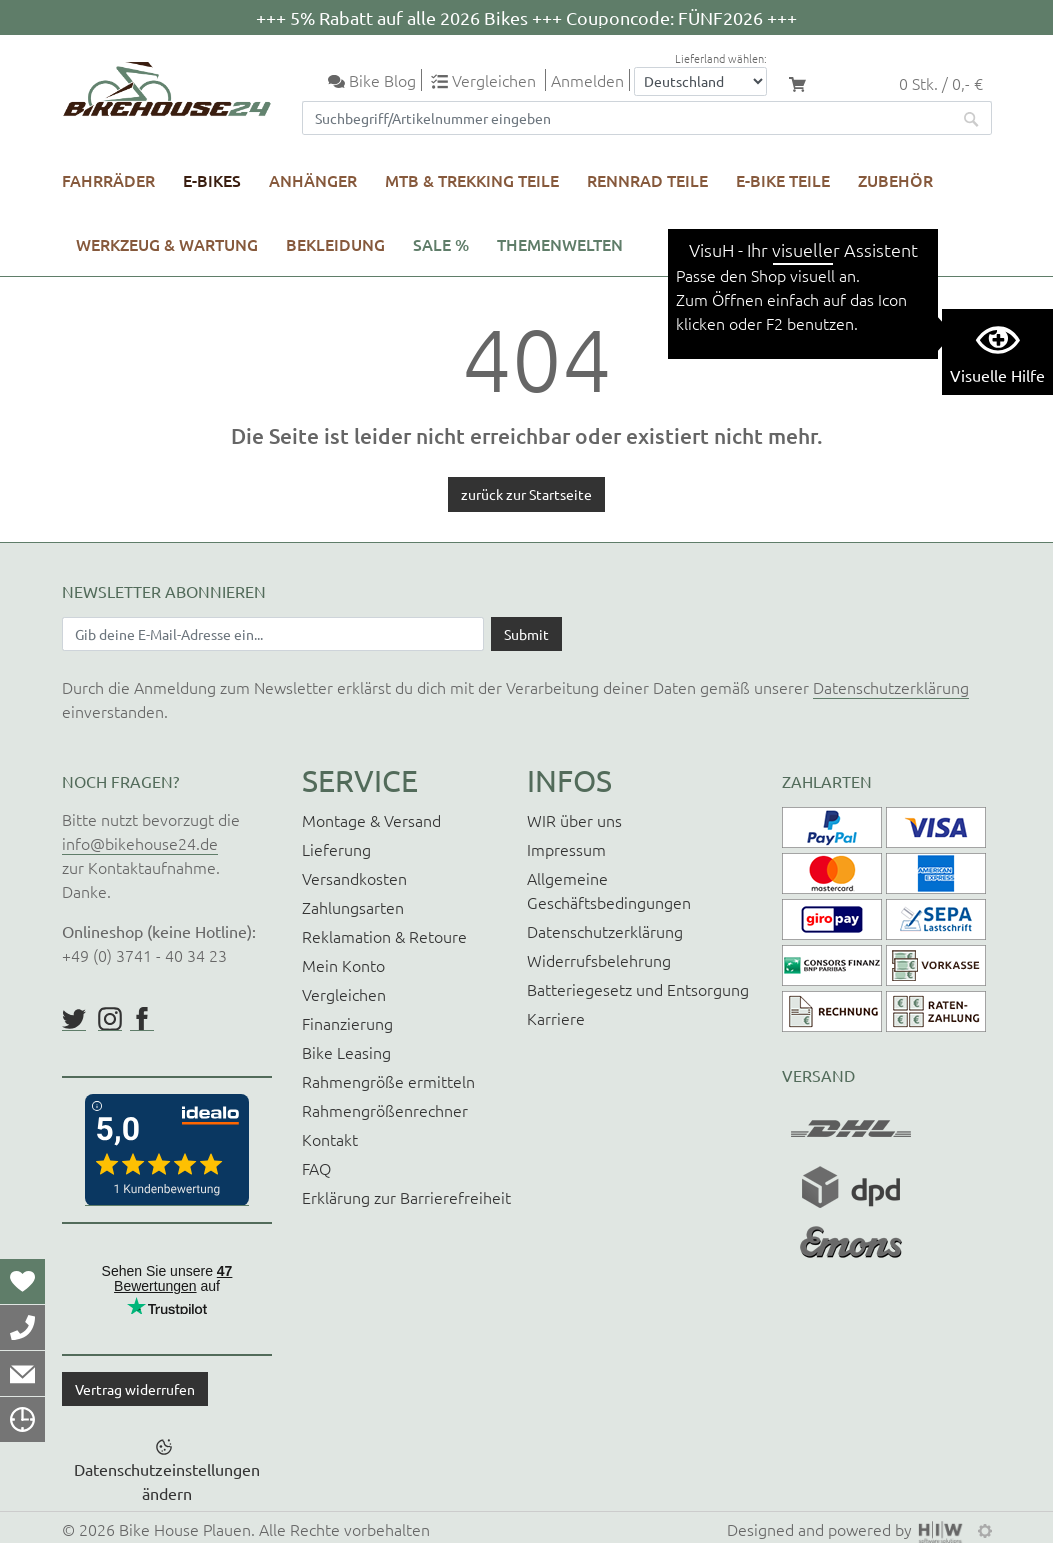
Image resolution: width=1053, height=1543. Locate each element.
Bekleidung (335, 244)
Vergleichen (344, 994)
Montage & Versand (371, 820)
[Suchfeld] (627, 118)
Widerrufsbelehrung (599, 960)
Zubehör (895, 180)
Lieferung (336, 849)
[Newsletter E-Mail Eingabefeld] (273, 634)
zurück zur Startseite (526, 494)
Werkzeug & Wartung (167, 244)
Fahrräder (108, 180)
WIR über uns (574, 820)
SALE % (441, 244)
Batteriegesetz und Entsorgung (638, 989)
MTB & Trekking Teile (472, 180)
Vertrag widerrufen (135, 1389)
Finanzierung (347, 1023)
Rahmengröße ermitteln (388, 1081)
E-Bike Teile (783, 180)
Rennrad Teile (647, 180)
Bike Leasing (346, 1052)
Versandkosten (354, 878)
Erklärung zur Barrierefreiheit (406, 1197)
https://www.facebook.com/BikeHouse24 (142, 1019)
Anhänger (313, 180)
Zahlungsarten (353, 907)
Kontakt (330, 1139)
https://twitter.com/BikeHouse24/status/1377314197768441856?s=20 (74, 1019)
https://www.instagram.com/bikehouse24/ (110, 1019)
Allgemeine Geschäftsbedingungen (609, 890)
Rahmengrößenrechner (385, 1110)
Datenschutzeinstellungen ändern (167, 1481)
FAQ (316, 1168)
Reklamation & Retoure (384, 936)
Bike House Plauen (185, 1529)
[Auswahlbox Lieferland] (700, 81)
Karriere (556, 1018)
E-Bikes (212, 180)
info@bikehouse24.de (140, 843)
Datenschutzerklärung (891, 687)
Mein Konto (343, 965)
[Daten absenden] (526, 634)
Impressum (566, 849)
